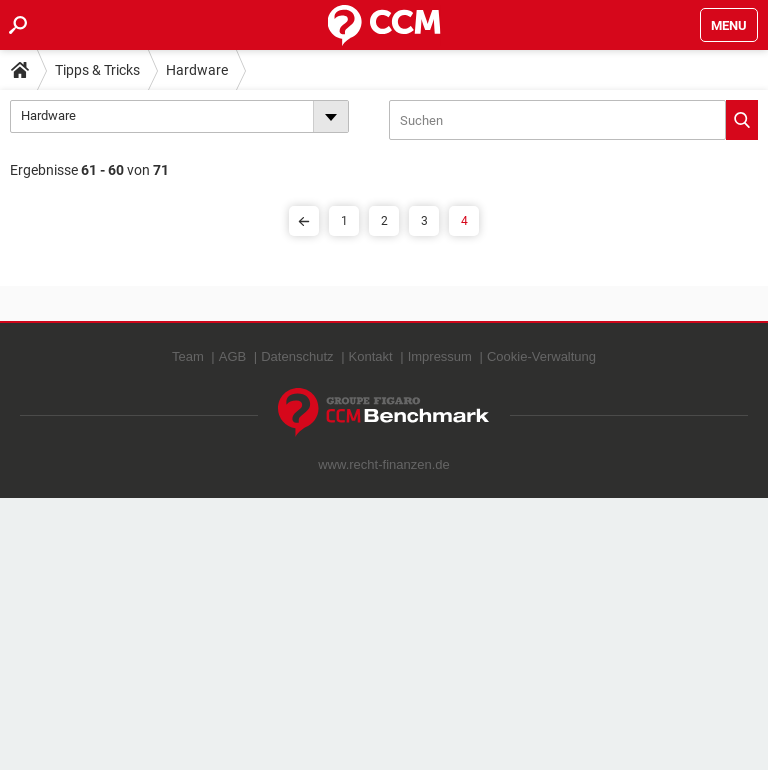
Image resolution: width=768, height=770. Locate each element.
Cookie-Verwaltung (541, 356)
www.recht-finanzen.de (384, 464)
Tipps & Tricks (97, 70)
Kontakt (371, 356)
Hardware (197, 70)
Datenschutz (297, 356)
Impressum (440, 356)
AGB (232, 356)
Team (188, 356)
